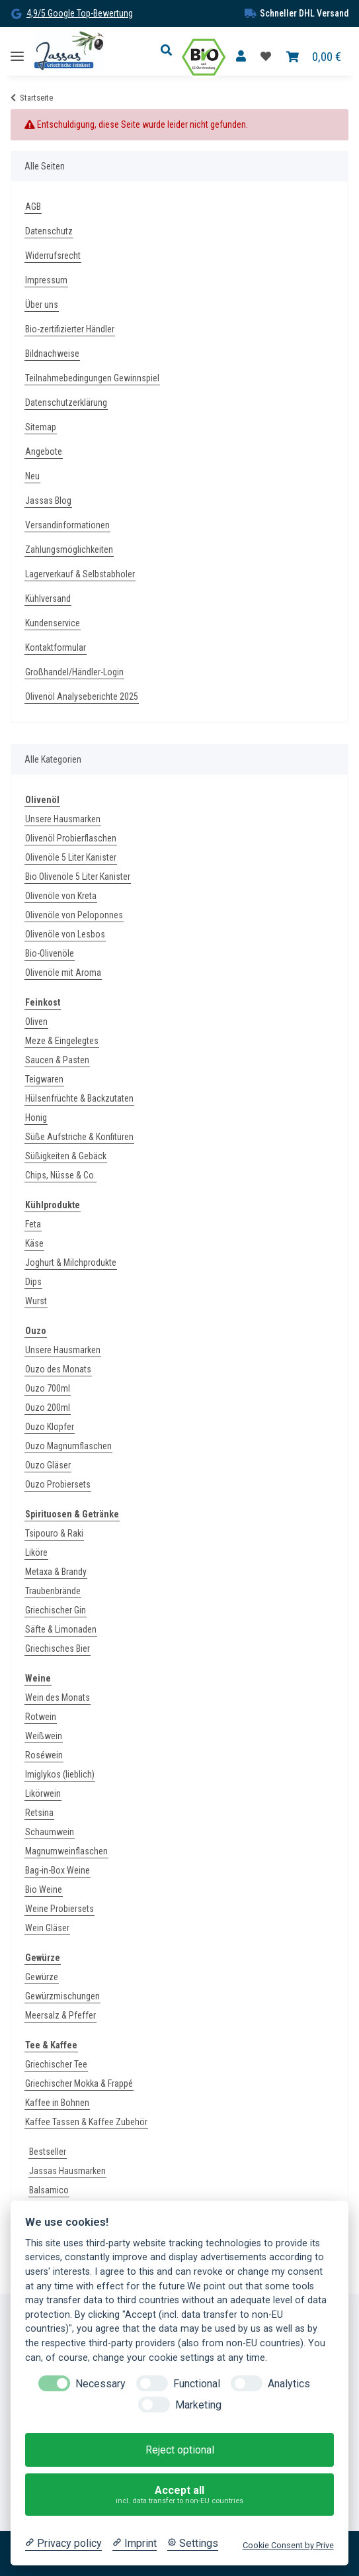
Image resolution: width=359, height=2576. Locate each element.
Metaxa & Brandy (56, 1571)
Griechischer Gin (55, 1610)
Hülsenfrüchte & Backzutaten (79, 1098)
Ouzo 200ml (47, 1407)
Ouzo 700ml (47, 1388)
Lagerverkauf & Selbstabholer (80, 574)
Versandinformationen (67, 525)
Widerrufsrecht (53, 255)
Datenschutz (49, 231)
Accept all (180, 2495)
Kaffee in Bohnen (57, 2102)
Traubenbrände (53, 1591)
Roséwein (44, 1755)
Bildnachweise (52, 353)
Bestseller (47, 2151)
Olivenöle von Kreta (61, 895)
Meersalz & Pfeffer (60, 2015)
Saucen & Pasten (57, 1060)
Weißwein (43, 1736)
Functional (196, 2383)
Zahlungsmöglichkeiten (69, 549)
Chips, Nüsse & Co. (60, 1175)
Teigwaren (44, 1079)
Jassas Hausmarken (67, 2171)
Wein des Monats (57, 1697)
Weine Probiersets (59, 1908)
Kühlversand (48, 598)
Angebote (43, 451)
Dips (33, 1281)
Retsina (39, 1812)
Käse (34, 1243)
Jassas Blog (48, 500)
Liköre (36, 1552)
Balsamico (49, 2190)
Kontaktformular (55, 647)
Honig (36, 1117)
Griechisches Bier (57, 1648)
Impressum (46, 280)
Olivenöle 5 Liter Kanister (70, 857)
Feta (33, 1224)
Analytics (289, 2383)
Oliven (36, 1021)
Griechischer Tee (56, 2064)
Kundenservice (52, 623)
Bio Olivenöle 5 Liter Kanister (77, 876)
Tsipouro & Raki (54, 1533)
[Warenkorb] (313, 57)
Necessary (100, 2383)
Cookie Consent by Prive (288, 2545)
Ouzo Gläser (48, 1465)
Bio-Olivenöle (49, 953)
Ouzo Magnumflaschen (68, 1446)
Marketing (198, 2405)
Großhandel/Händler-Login (74, 672)
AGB (33, 206)
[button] (170, 51)
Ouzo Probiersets (58, 1484)
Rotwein (40, 1716)
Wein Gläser (47, 1928)
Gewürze (41, 1977)
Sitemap (40, 427)
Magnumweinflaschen (66, 1851)
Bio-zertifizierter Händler (69, 329)
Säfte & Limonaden (61, 1629)
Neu (32, 476)
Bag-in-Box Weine (57, 1870)
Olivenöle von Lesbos (65, 934)
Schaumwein (49, 1832)
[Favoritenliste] (265, 57)
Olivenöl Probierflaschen (70, 838)
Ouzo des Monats (58, 1369)
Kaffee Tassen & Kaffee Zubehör (86, 2122)
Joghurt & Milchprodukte (70, 1262)
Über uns (41, 304)
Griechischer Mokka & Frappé (79, 2083)
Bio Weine (43, 1889)
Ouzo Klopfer (49, 1426)
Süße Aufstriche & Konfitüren (79, 1136)
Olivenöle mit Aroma (63, 972)
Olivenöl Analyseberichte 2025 (81, 696)
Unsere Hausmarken (62, 819)
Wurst (36, 1301)
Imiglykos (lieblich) (60, 1774)
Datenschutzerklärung (66, 402)
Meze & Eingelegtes (62, 1040)
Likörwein (43, 1793)
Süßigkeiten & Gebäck (65, 1156)
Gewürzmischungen (62, 1996)
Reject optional (179, 2450)
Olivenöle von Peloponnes (74, 915)
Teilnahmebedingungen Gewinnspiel (92, 378)
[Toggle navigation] (17, 51)
